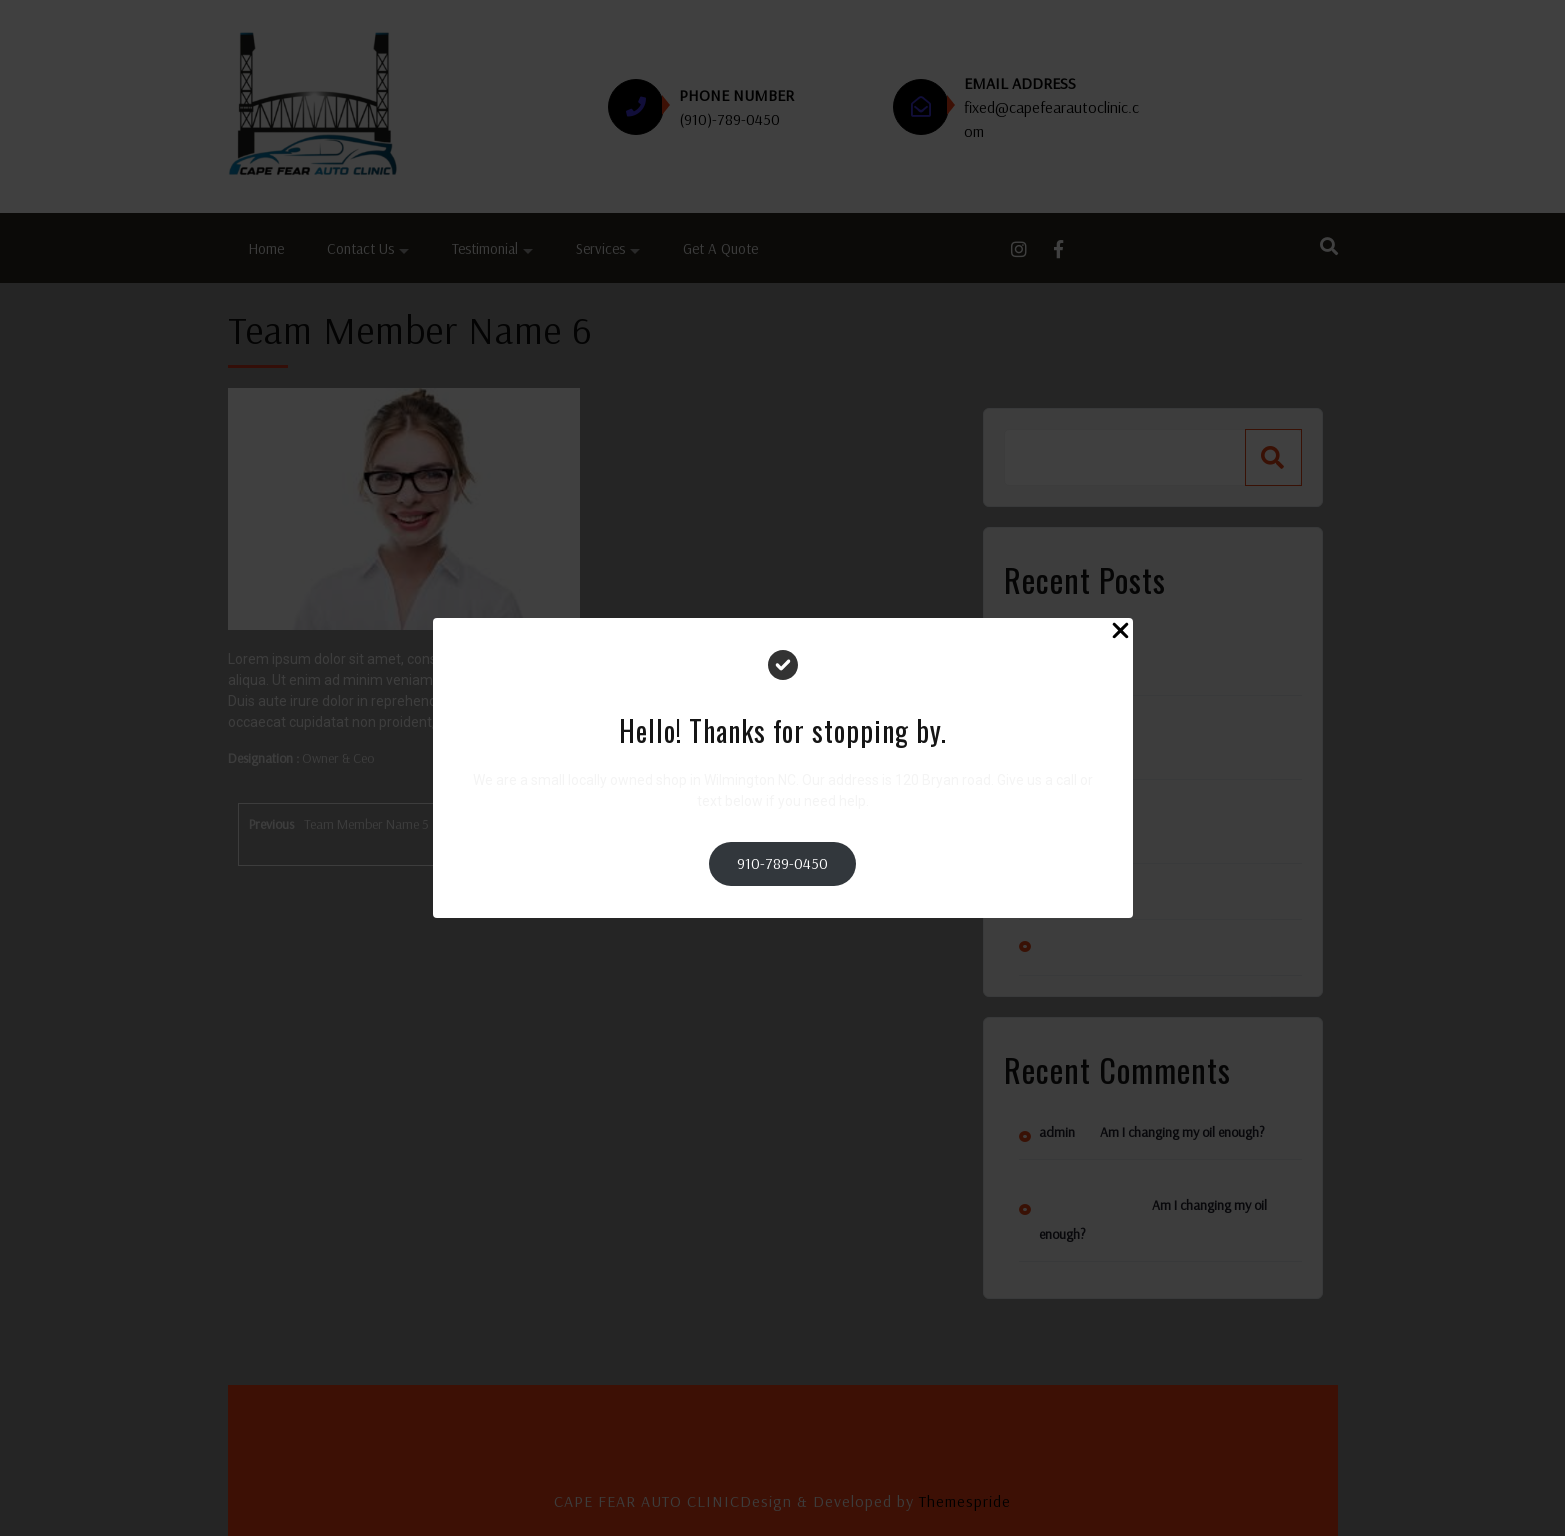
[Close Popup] (1120, 633)
